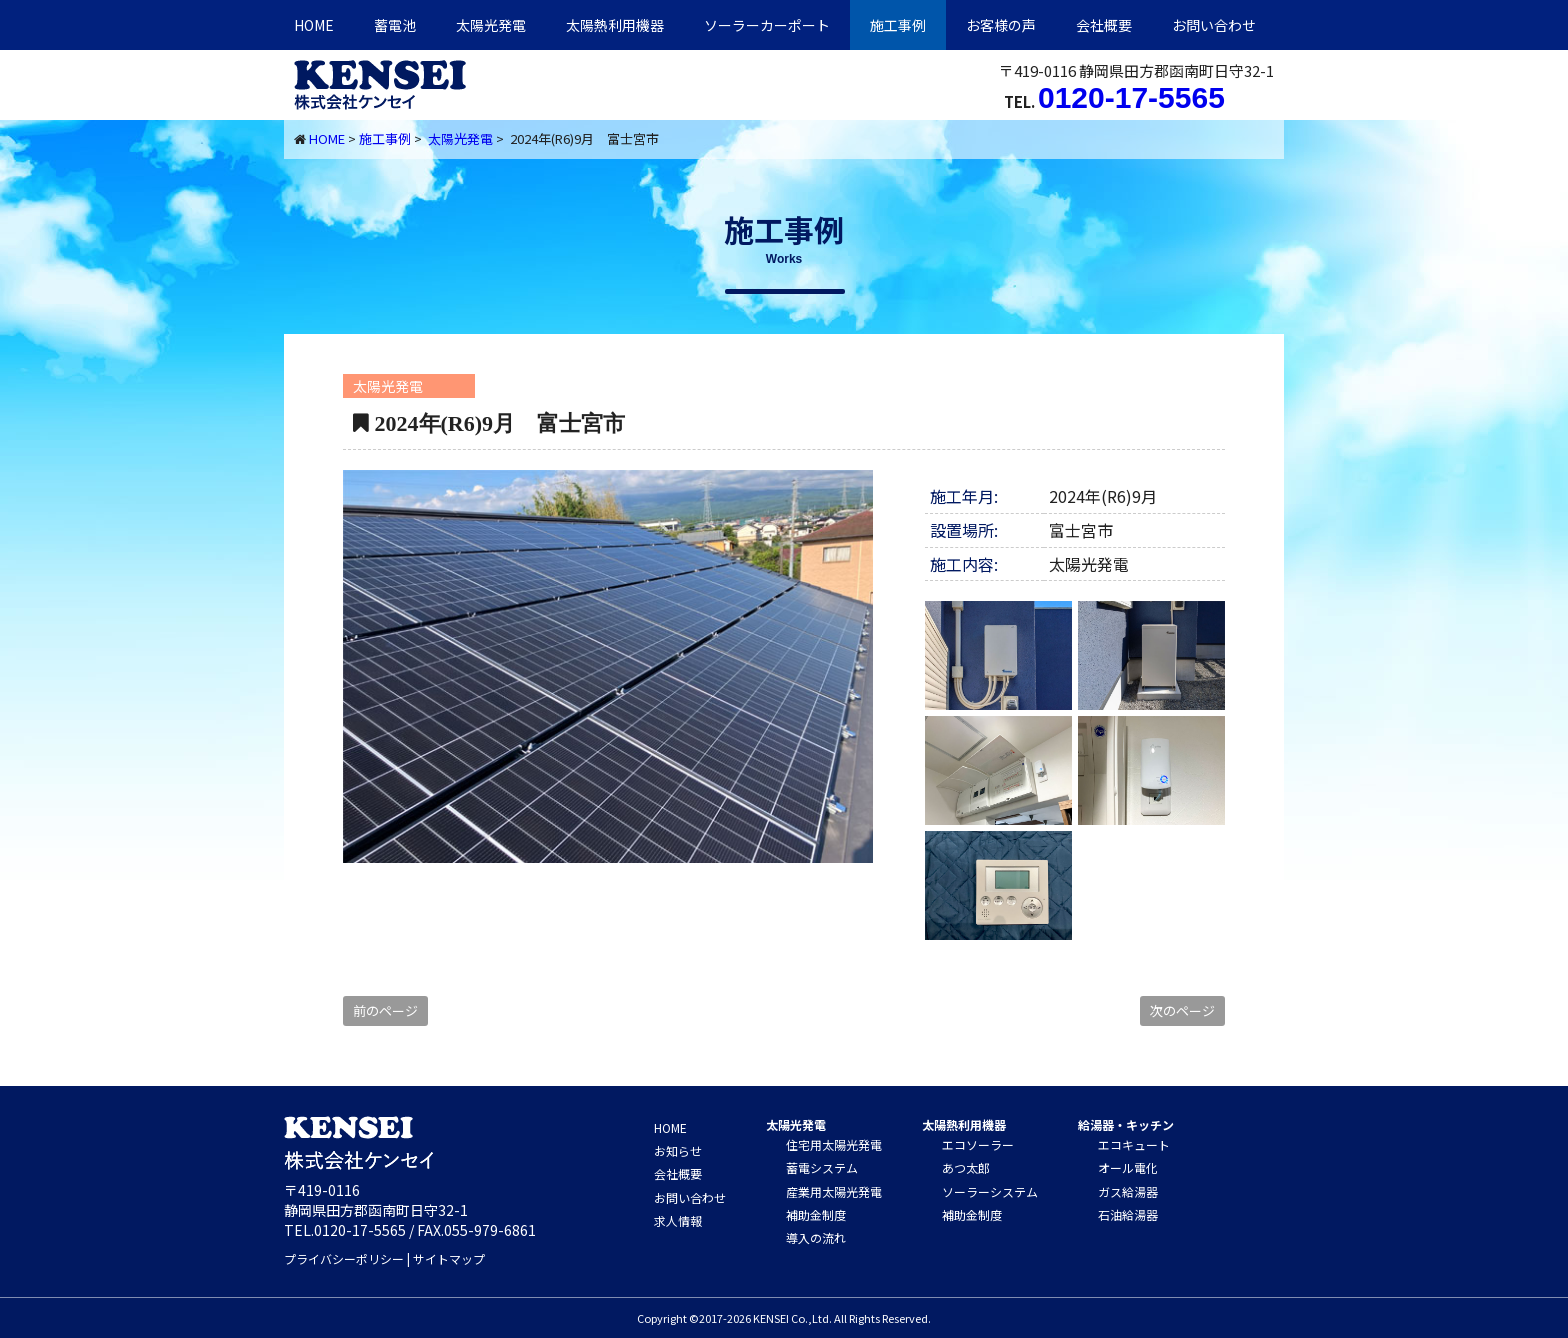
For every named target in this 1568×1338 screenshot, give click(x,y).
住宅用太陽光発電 (834, 1144)
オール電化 (1128, 1167)
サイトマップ (449, 1258)
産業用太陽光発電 (834, 1191)
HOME (314, 25)
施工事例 (898, 25)
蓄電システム (822, 1167)
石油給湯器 (1128, 1214)
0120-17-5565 (1131, 97)
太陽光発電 (491, 25)
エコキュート (1134, 1144)
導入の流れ (816, 1237)
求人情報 (678, 1220)
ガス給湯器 (1128, 1191)
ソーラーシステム (990, 1191)
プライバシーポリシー (344, 1258)
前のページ (385, 1010)
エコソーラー (978, 1144)
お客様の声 (1001, 25)
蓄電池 (395, 25)
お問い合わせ (1214, 25)
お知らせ (678, 1150)
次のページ (1182, 1010)
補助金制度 (816, 1214)
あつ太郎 (966, 1167)
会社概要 (1104, 25)
